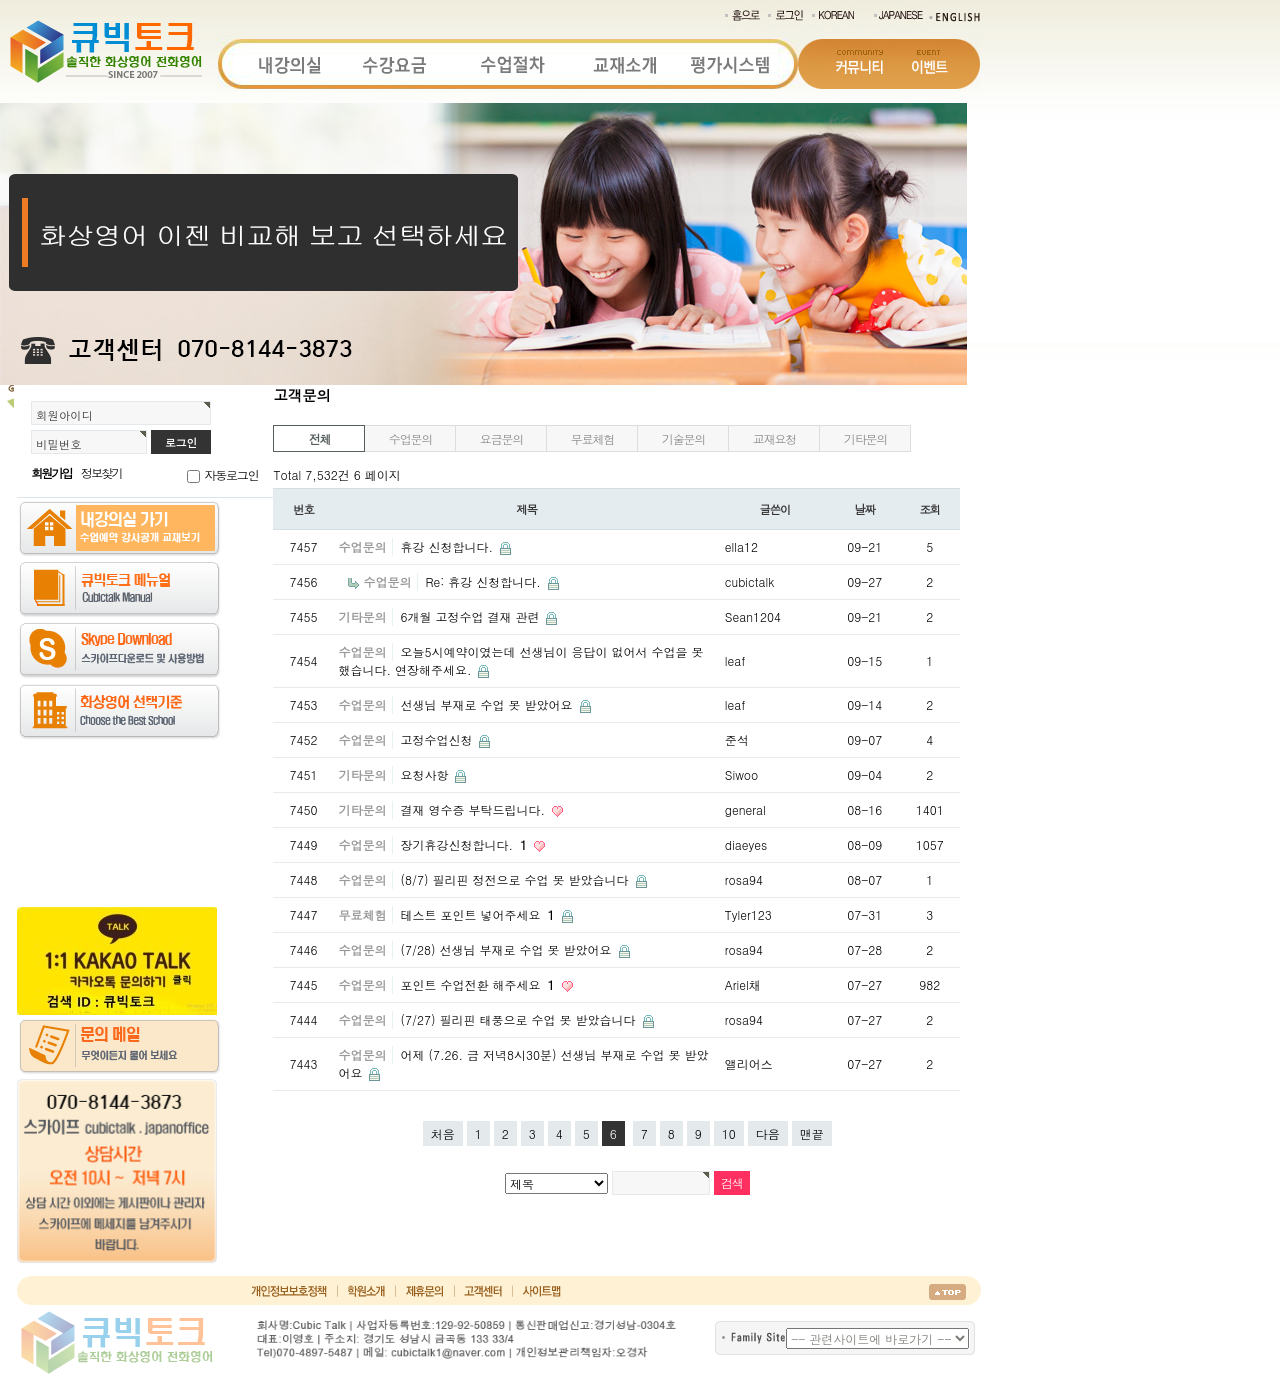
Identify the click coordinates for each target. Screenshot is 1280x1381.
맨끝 (812, 1133)
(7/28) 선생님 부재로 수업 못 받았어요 (507, 949)
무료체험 (592, 438)
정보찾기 (101, 472)
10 (729, 1133)
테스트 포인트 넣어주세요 (479, 914)
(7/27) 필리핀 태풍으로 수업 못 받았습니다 (519, 1019)
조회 (930, 509)
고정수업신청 (438, 739)
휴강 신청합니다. (448, 546)
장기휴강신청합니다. (465, 844)
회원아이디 (64, 415)
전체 (320, 438)
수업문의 (410, 438)
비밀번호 (59, 444)
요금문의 (501, 438)
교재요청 (774, 438)
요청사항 (426, 774)
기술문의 (683, 438)
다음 (768, 1133)
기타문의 (865, 438)
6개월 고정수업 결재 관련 (471, 616)
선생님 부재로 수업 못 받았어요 (488, 704)
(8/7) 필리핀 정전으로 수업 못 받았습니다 (516, 879)
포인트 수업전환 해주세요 (479, 984)
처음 (443, 1133)
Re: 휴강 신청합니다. (484, 581)
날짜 (865, 509)
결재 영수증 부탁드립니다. (474, 809)
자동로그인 (231, 474)
